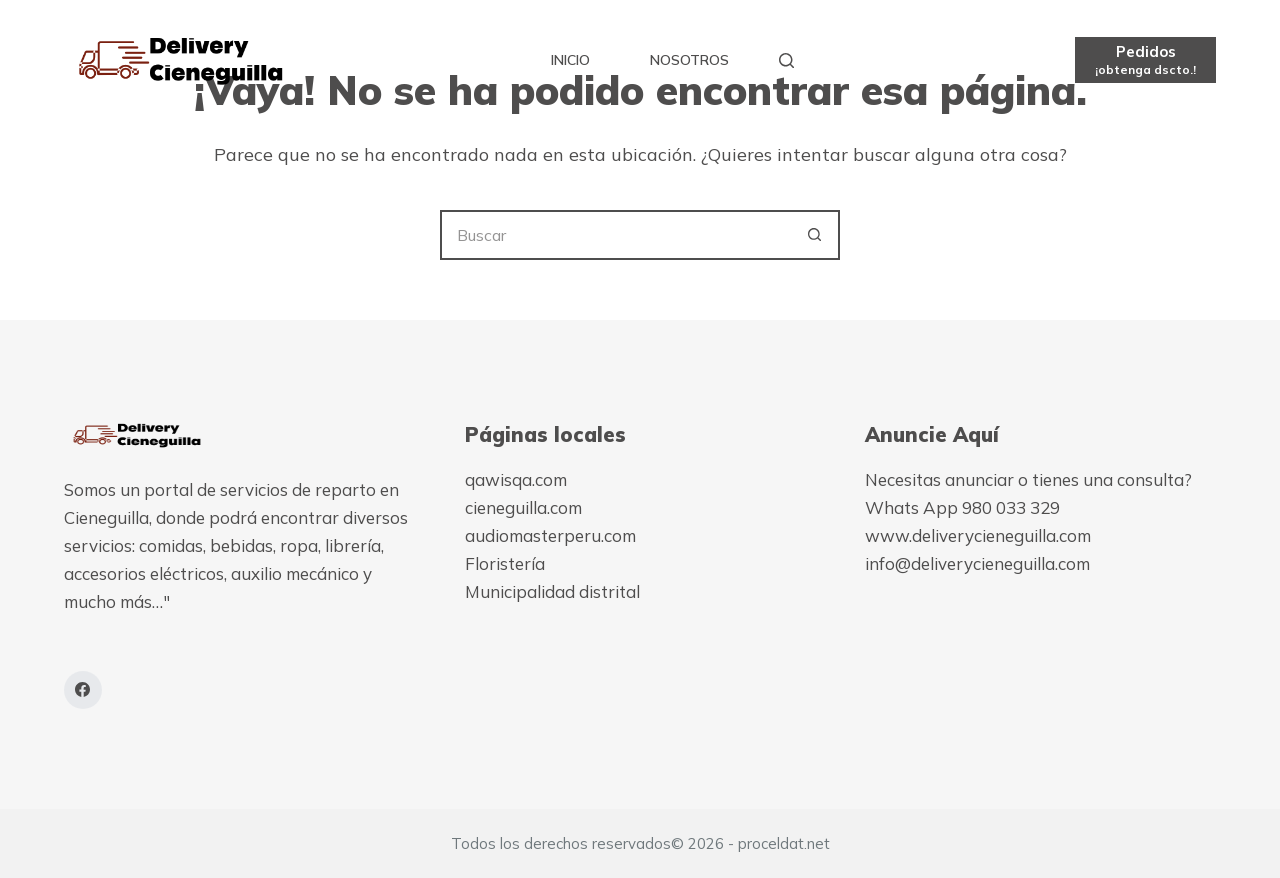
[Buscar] (786, 60)
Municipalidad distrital (552, 591)
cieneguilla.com (523, 507)
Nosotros (689, 60)
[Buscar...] (615, 235)
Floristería (505, 563)
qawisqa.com (516, 479)
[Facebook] (83, 690)
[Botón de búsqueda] (815, 235)
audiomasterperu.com (550, 535)
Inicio (570, 60)
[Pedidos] (1145, 59)
